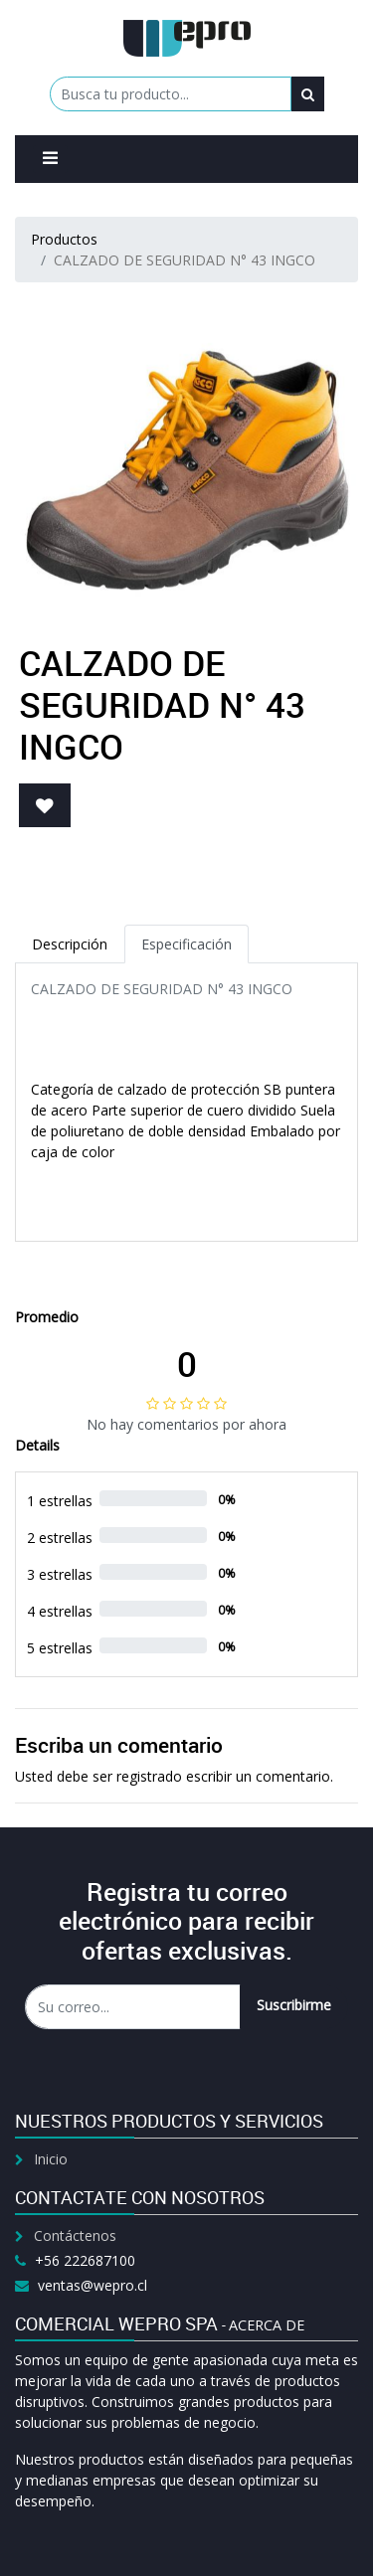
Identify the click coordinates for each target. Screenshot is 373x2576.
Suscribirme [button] (294, 2004)
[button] (45, 805)
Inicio (51, 2158)
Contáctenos (75, 2235)
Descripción (69, 944)
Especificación (186, 944)
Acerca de (266, 2325)
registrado (149, 1776)
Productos (64, 239)
